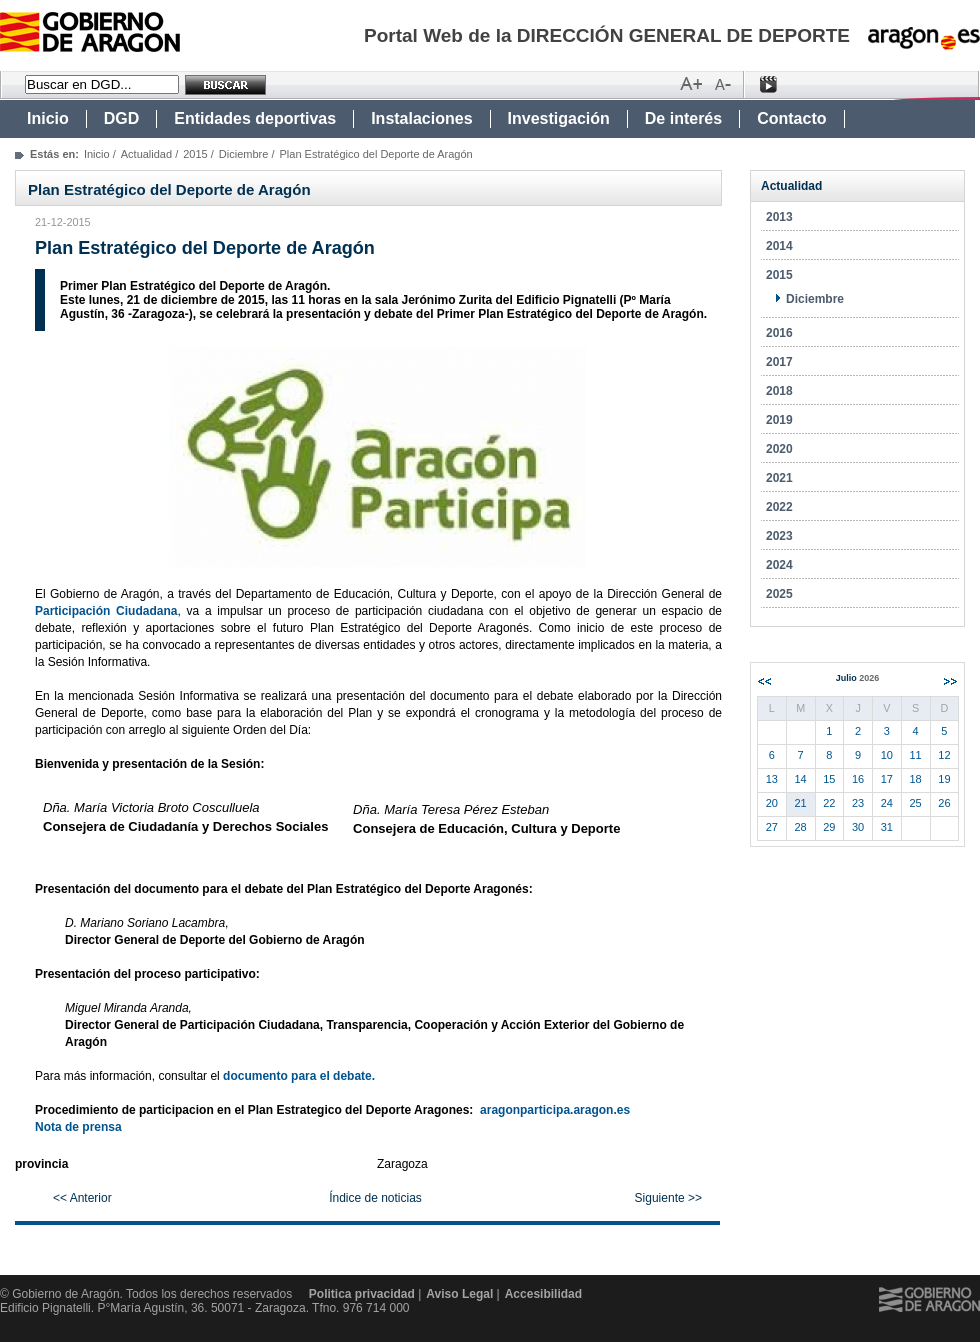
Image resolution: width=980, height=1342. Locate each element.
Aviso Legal (459, 1294)
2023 (779, 536)
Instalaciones (421, 118)
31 (887, 827)
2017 (779, 362)
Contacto (791, 118)
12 (944, 755)
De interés (683, 118)
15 (829, 779)
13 (772, 779)
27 (772, 827)
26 (944, 803)
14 (801, 779)
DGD (122, 118)
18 (916, 779)
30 (858, 827)
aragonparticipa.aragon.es (555, 1110)
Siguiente (950, 681)
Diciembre (244, 154)
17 (887, 779)
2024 (779, 565)
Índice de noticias (375, 1198)
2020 (779, 449)
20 (772, 803)
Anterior (764, 681)
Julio (858, 678)
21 (801, 803)
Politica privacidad (362, 1294)
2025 (779, 594)
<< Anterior (82, 1198)
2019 (779, 420)
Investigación (559, 118)
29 (829, 827)
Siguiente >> (668, 1198)
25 (916, 803)
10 (887, 755)
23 (858, 803)
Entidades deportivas (255, 118)
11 (916, 755)
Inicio (48, 118)
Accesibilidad (543, 1294)
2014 (779, 246)
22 (829, 803)
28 (801, 827)
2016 (779, 333)
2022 (779, 507)
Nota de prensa (78, 1127)
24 (887, 803)
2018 (779, 391)
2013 (779, 217)
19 (944, 779)
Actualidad (146, 154)
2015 (195, 154)
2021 (779, 478)
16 (858, 779)
